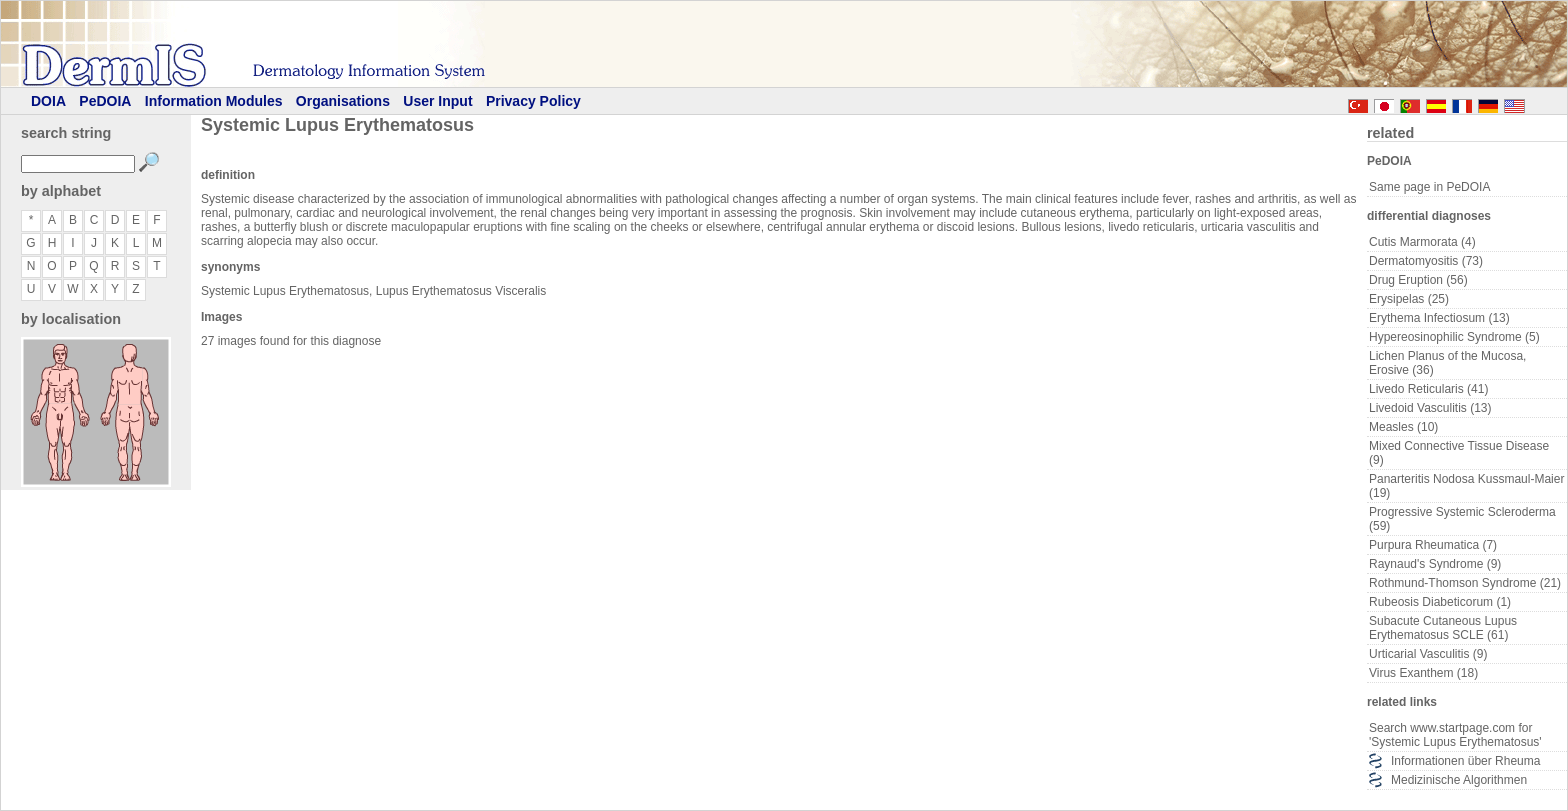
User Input (437, 101)
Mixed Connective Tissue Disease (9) (1459, 453)
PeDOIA (105, 101)
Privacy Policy (533, 101)
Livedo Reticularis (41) (1428, 389)
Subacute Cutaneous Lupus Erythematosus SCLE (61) (1443, 628)
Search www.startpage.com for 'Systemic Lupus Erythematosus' (1455, 735)
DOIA (48, 101)
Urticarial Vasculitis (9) (1428, 654)
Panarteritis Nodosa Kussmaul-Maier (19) (1466, 486)
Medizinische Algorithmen (1459, 780)
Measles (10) (1403, 427)
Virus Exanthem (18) (1423, 673)
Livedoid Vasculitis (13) (1430, 408)
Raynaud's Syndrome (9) (1435, 564)
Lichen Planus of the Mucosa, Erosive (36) (1447, 363)
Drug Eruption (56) (1418, 280)
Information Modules (214, 101)
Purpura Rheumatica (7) (1433, 545)
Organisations (343, 101)
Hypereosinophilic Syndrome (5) (1454, 337)
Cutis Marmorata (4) (1422, 242)
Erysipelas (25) (1409, 299)
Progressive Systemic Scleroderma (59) (1462, 519)
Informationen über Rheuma (1465, 761)
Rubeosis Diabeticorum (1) (1440, 602)
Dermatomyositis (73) (1426, 261)
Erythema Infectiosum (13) (1439, 318)
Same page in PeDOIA (1429, 187)
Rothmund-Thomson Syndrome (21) (1465, 583)
